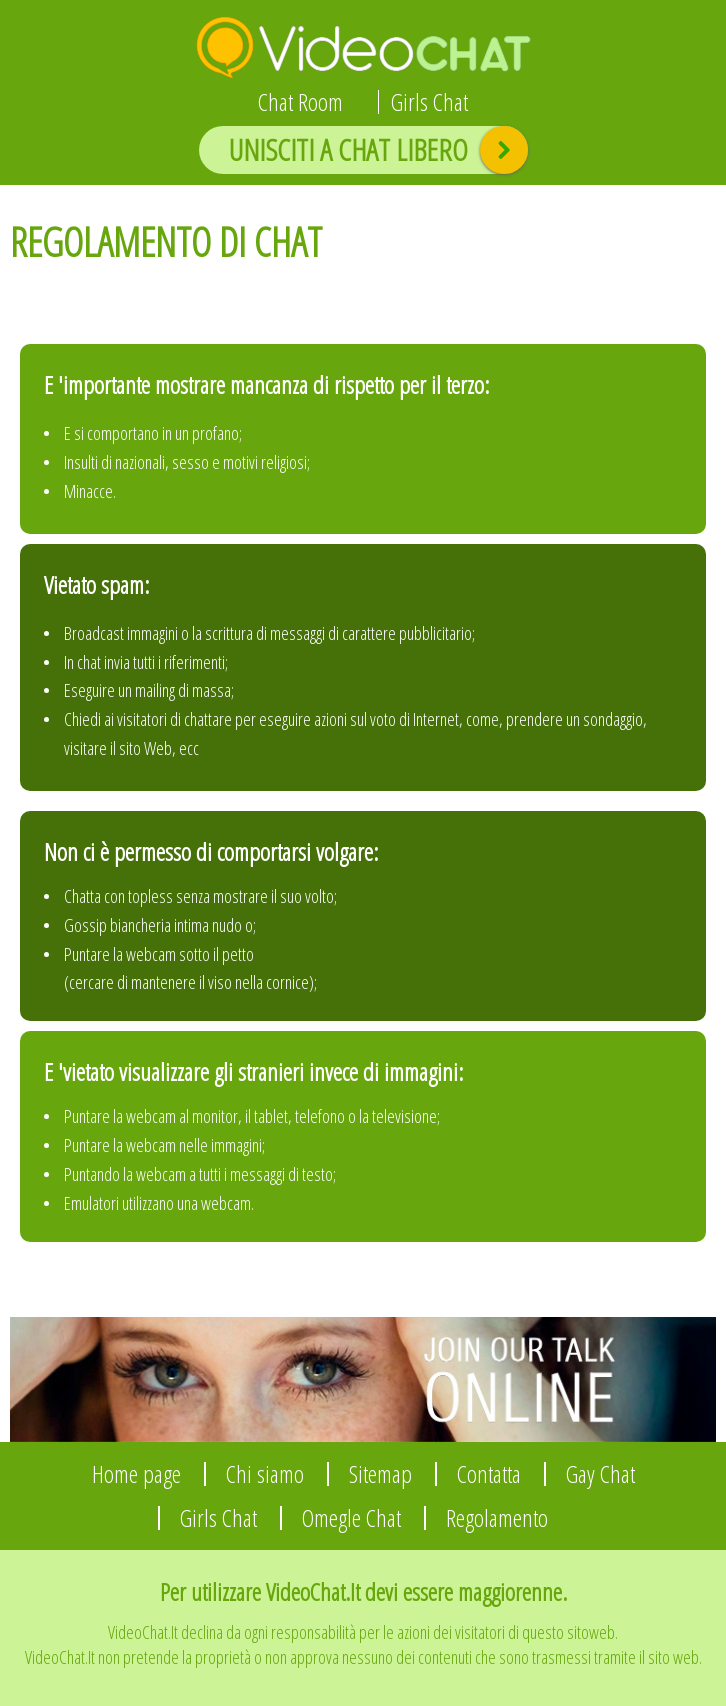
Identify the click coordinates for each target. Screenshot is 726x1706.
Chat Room (300, 102)
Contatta (489, 1474)
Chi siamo (265, 1474)
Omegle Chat (351, 1518)
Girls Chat (429, 102)
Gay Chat (600, 1474)
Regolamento (497, 1518)
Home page (136, 1474)
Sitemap (380, 1474)
